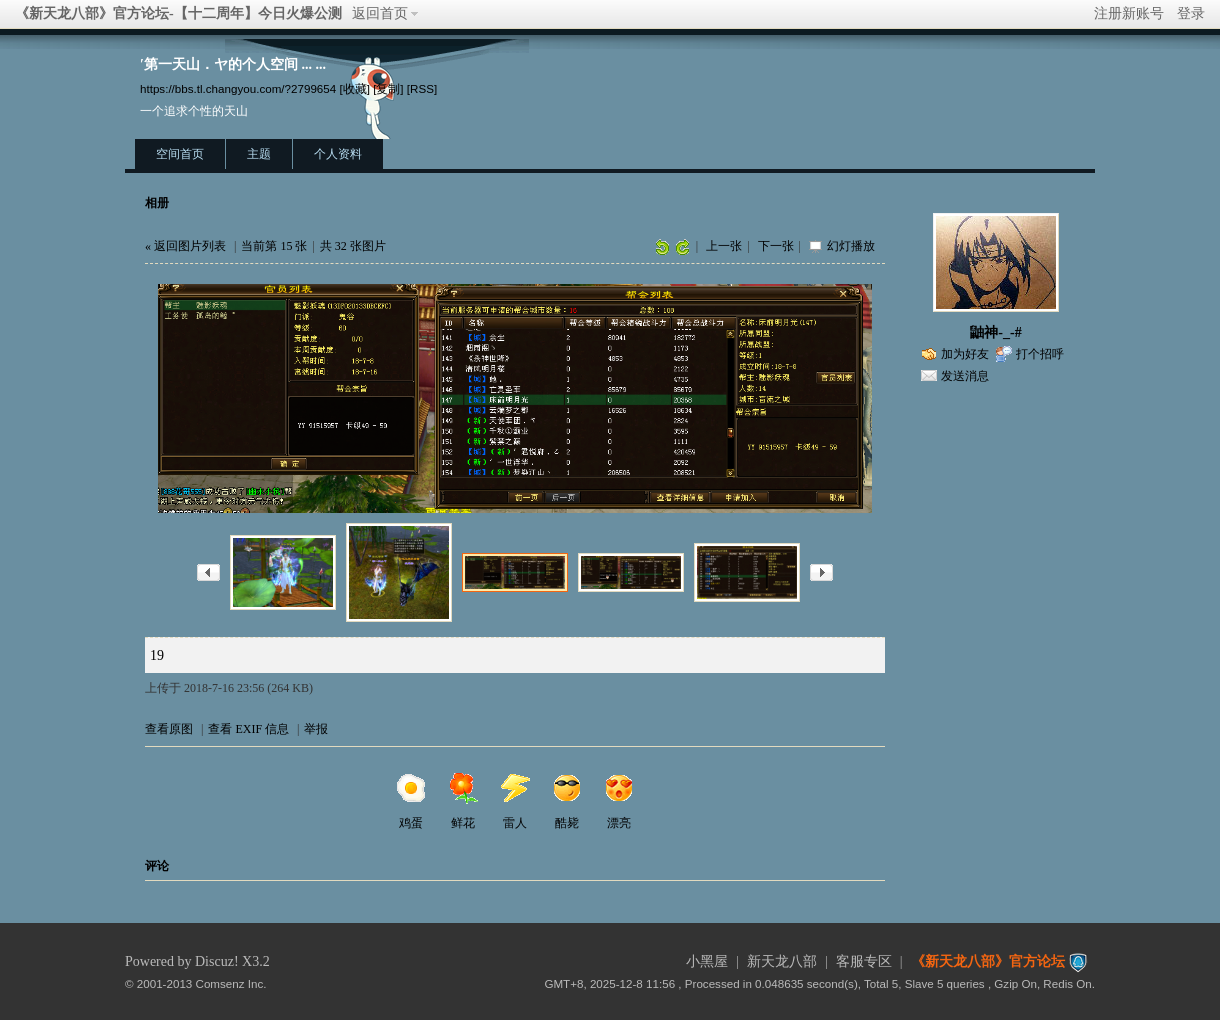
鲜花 (463, 801)
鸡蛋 (411, 801)
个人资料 (338, 154)
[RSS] (422, 88)
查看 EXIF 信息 (248, 729)
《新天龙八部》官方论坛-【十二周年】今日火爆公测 (178, 13)
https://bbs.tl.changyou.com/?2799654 (238, 88)
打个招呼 (1040, 354)
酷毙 (567, 801)
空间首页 (180, 154)
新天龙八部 (782, 961)
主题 (259, 154)
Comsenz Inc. (231, 983)
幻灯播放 (851, 246)
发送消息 (965, 376)
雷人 (515, 801)
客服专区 (864, 961)
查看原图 (169, 729)
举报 (316, 729)
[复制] (388, 88)
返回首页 (380, 13)
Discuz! (217, 961)
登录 (1191, 13)
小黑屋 (707, 961)
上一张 (724, 246)
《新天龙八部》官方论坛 (988, 961)
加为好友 (965, 354)
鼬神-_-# (995, 332)
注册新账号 (1129, 13)
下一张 (776, 246)
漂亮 (619, 801)
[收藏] (354, 88)
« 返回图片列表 (185, 246)
